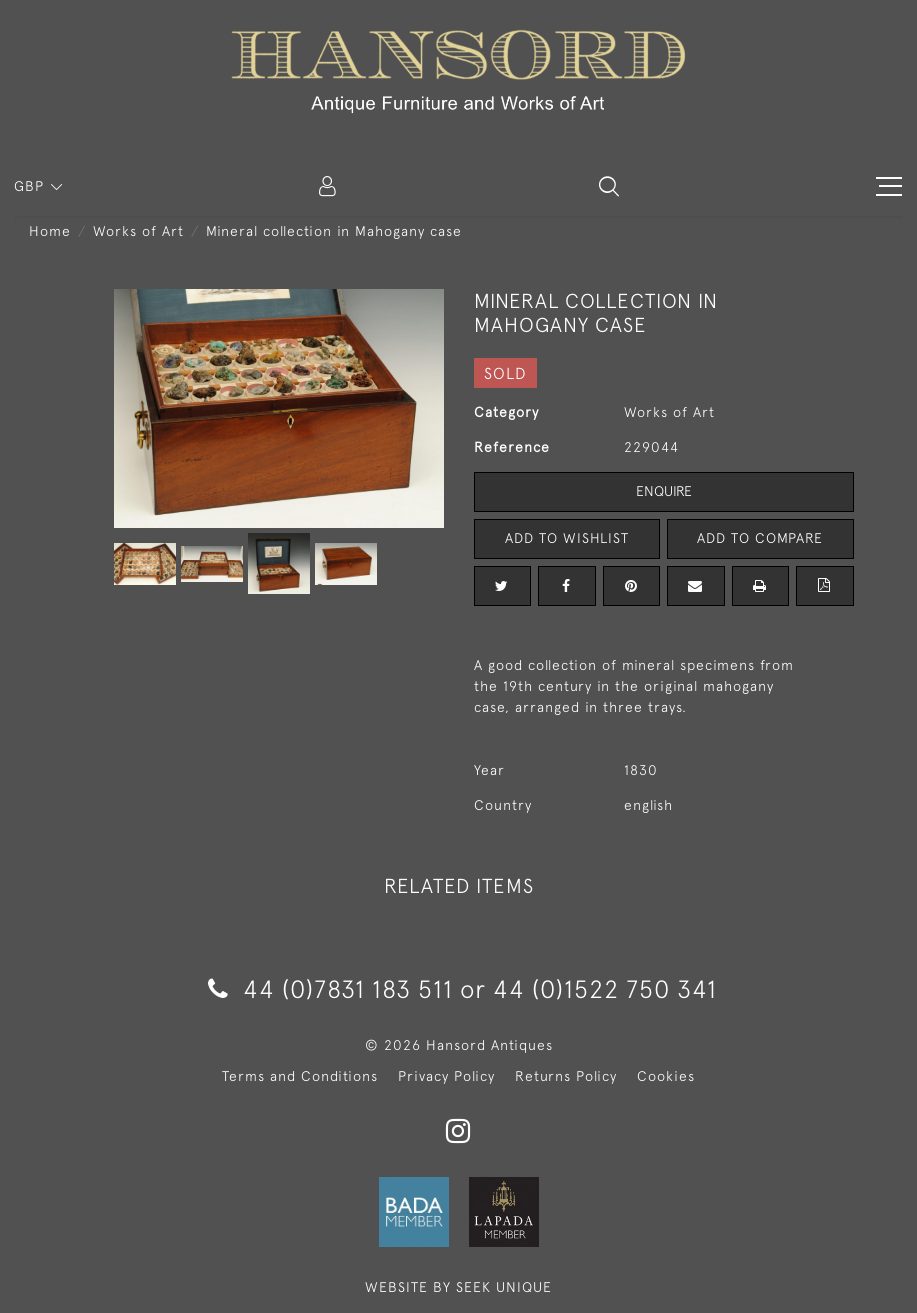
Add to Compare (760, 538)
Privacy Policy (446, 1076)
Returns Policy (566, 1076)
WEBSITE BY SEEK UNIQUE (458, 1287)
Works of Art (138, 231)
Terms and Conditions (300, 1076)
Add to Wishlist (567, 538)
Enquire (664, 491)
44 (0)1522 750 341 (605, 988)
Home (50, 231)
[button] (609, 186)
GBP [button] (31, 186)
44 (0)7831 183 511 (330, 988)
